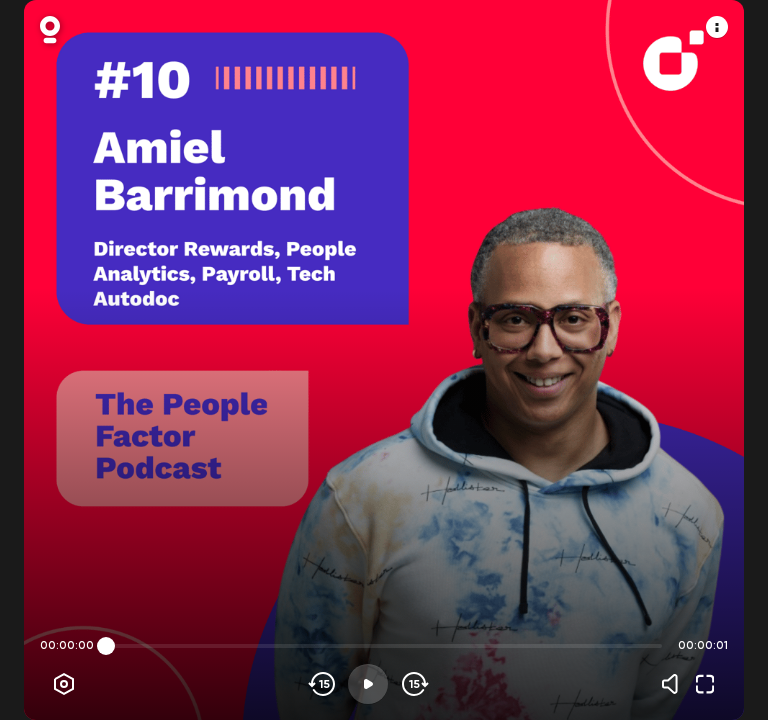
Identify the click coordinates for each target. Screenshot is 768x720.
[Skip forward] (413, 684)
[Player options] (64, 684)
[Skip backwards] (322, 684)
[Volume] (675, 684)
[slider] (106, 646)
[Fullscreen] (705, 684)
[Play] (368, 684)
